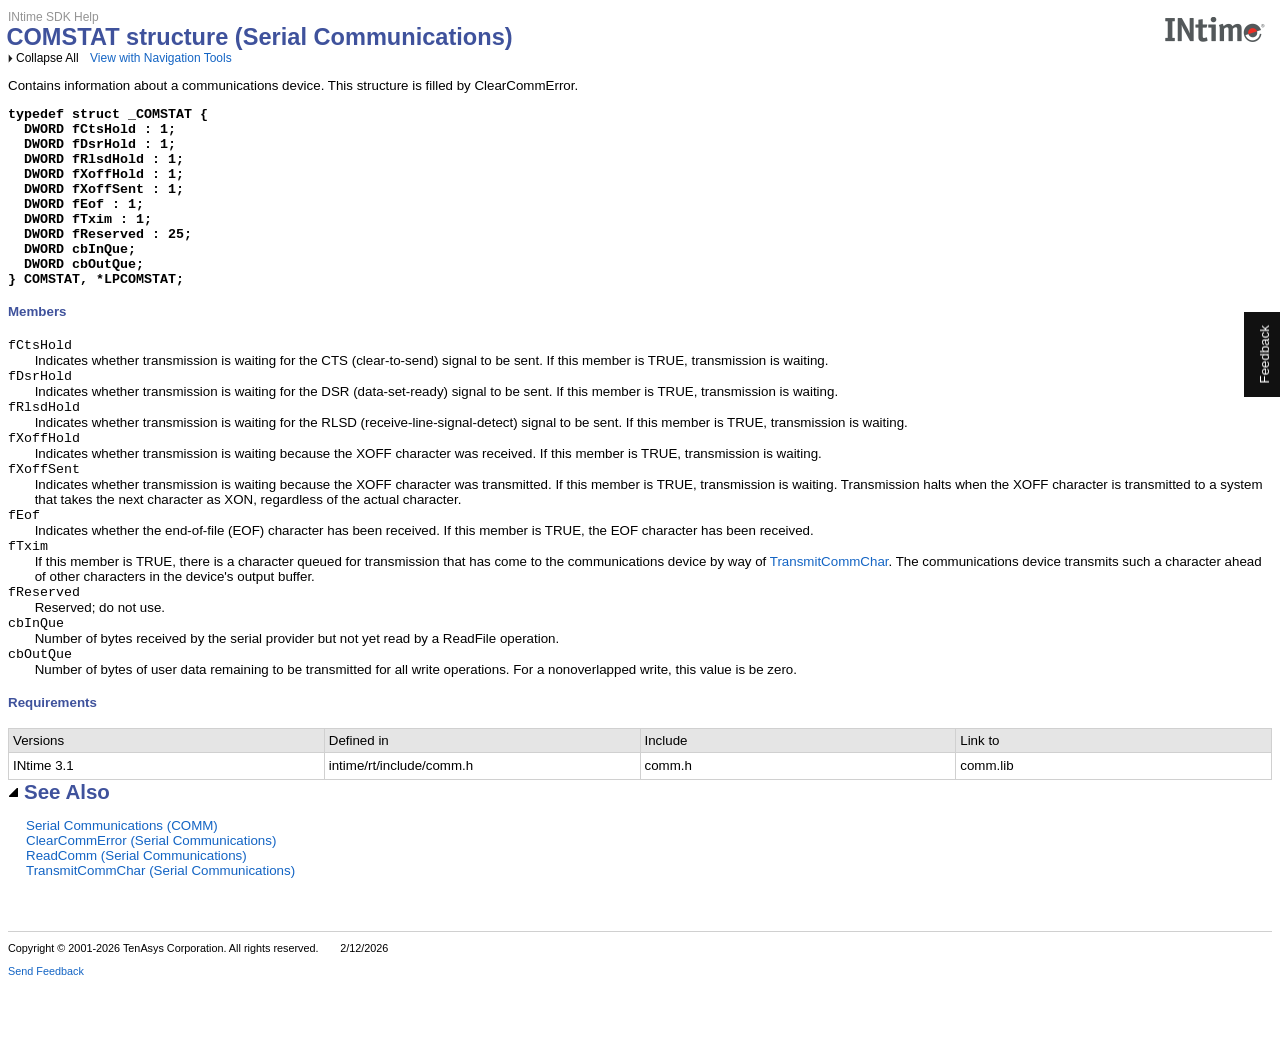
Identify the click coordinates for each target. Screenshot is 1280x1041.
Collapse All (47, 58)
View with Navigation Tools (161, 58)
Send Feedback (46, 1027)
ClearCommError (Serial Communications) (151, 896)
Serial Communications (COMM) (122, 881)
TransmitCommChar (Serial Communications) (160, 926)
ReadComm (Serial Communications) (136, 911)
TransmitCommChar (829, 611)
